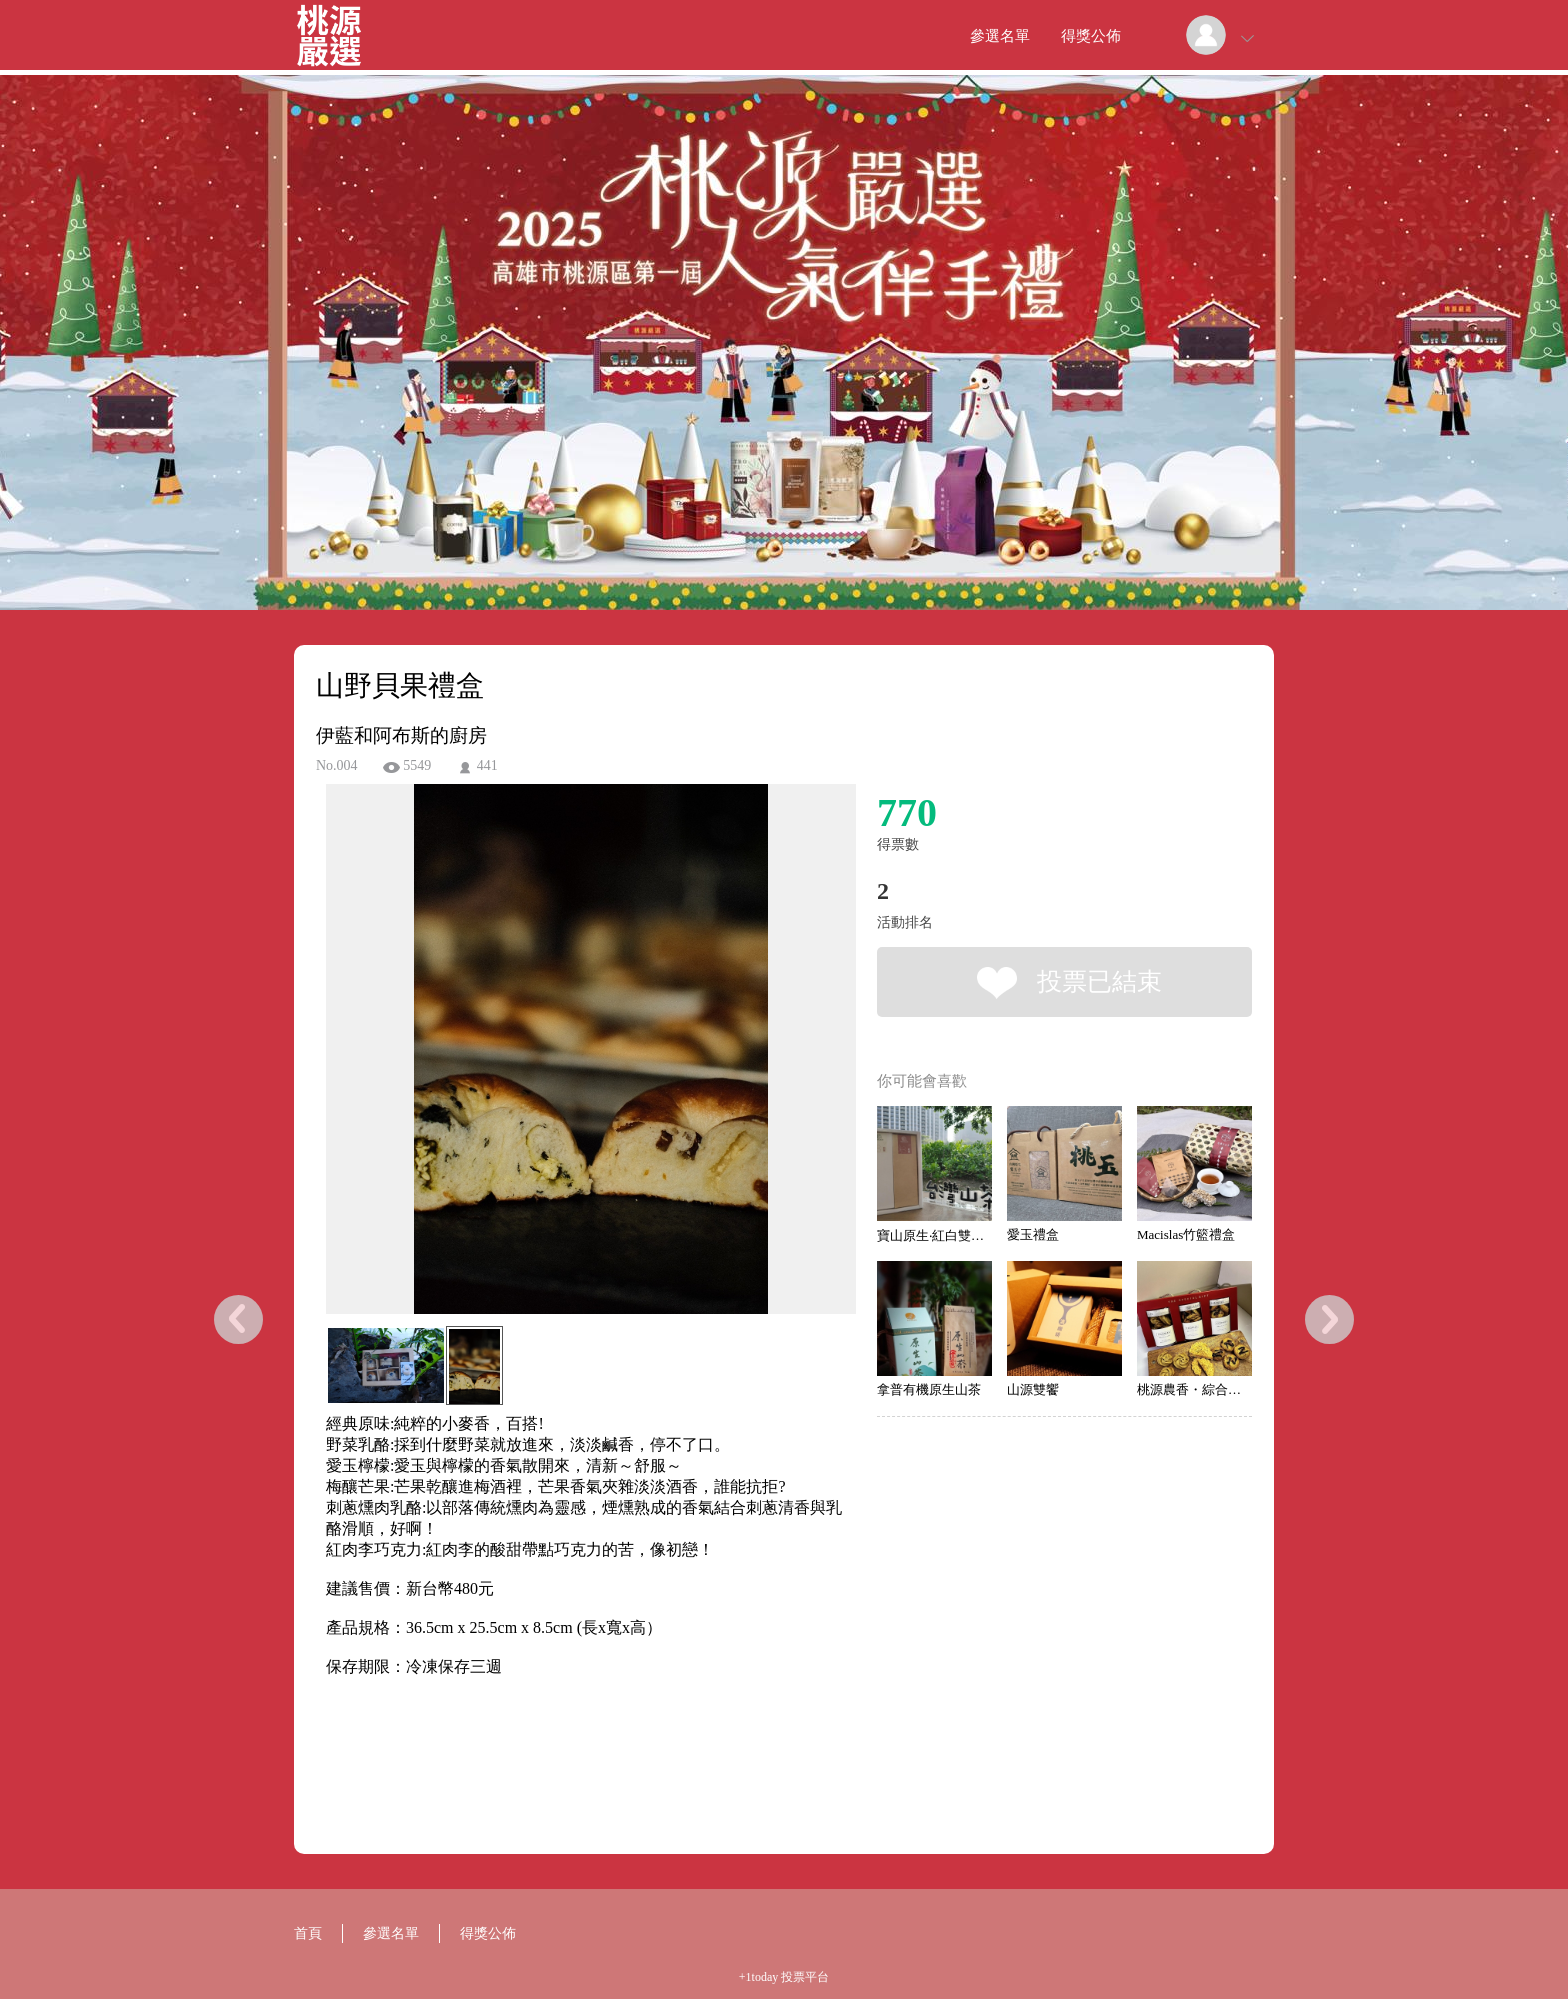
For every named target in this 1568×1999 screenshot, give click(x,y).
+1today (758, 1977)
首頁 (308, 1933)
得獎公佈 (1091, 36)
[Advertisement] (560, 1768)
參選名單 (1000, 36)
